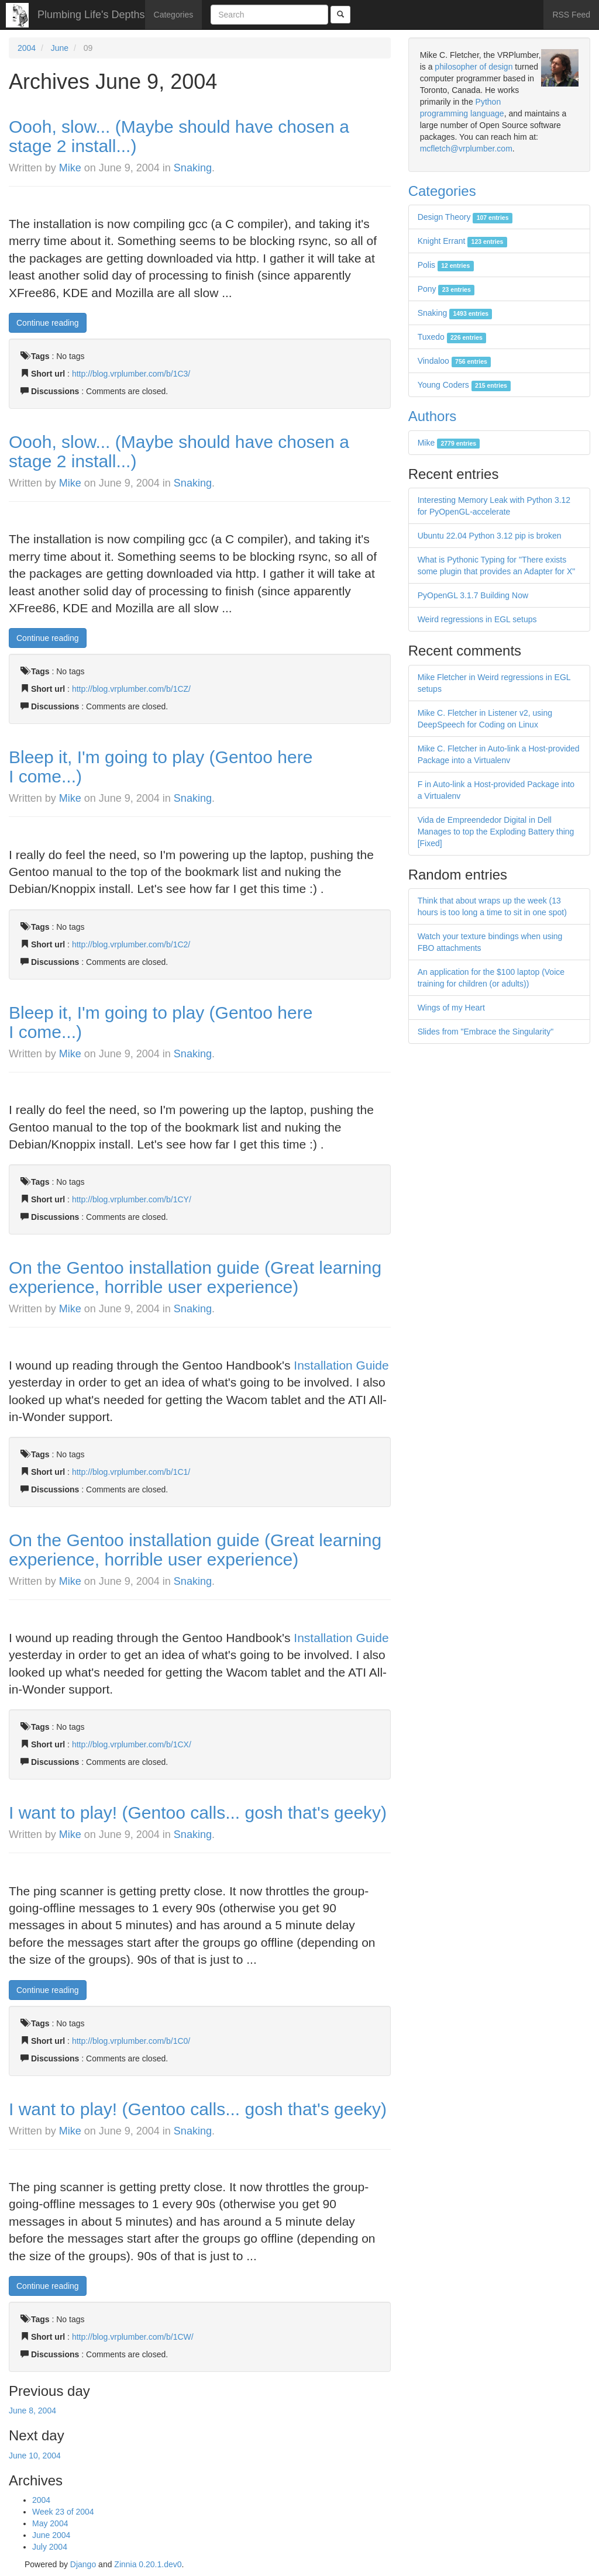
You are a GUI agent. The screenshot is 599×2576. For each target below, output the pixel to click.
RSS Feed (571, 14)
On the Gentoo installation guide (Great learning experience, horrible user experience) (195, 1277)
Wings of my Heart (451, 1007)
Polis (446, 265)
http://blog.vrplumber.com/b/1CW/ (133, 2336)
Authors (432, 416)
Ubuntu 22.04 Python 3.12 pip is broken (490, 535)
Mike (70, 168)
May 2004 (50, 2523)
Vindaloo (454, 360)
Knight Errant (462, 241)
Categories (174, 14)
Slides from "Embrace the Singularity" (485, 1031)
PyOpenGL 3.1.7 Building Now (473, 595)
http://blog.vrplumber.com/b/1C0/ (131, 2041)
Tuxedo (452, 337)
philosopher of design (473, 66)
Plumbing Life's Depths (91, 14)
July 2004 (49, 2546)
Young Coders (464, 384)
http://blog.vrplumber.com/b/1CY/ (131, 1199)
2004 (27, 48)
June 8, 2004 (32, 2410)
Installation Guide (341, 1365)
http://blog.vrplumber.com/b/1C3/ (131, 373)
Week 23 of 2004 (63, 2511)
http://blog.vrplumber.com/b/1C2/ (131, 944)
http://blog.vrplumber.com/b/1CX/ (131, 1744)
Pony (446, 289)
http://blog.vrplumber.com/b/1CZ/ (131, 689)
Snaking (193, 168)
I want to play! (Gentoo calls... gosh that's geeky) (198, 1812)
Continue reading (47, 322)
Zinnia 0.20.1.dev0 (147, 2564)
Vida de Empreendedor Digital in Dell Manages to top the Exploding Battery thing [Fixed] (496, 831)
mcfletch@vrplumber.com (466, 148)
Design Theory (465, 217)
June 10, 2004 (35, 2455)
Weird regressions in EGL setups (477, 619)
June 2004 (51, 2535)
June (59, 48)
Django (83, 2564)
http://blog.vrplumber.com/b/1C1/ (131, 1472)
